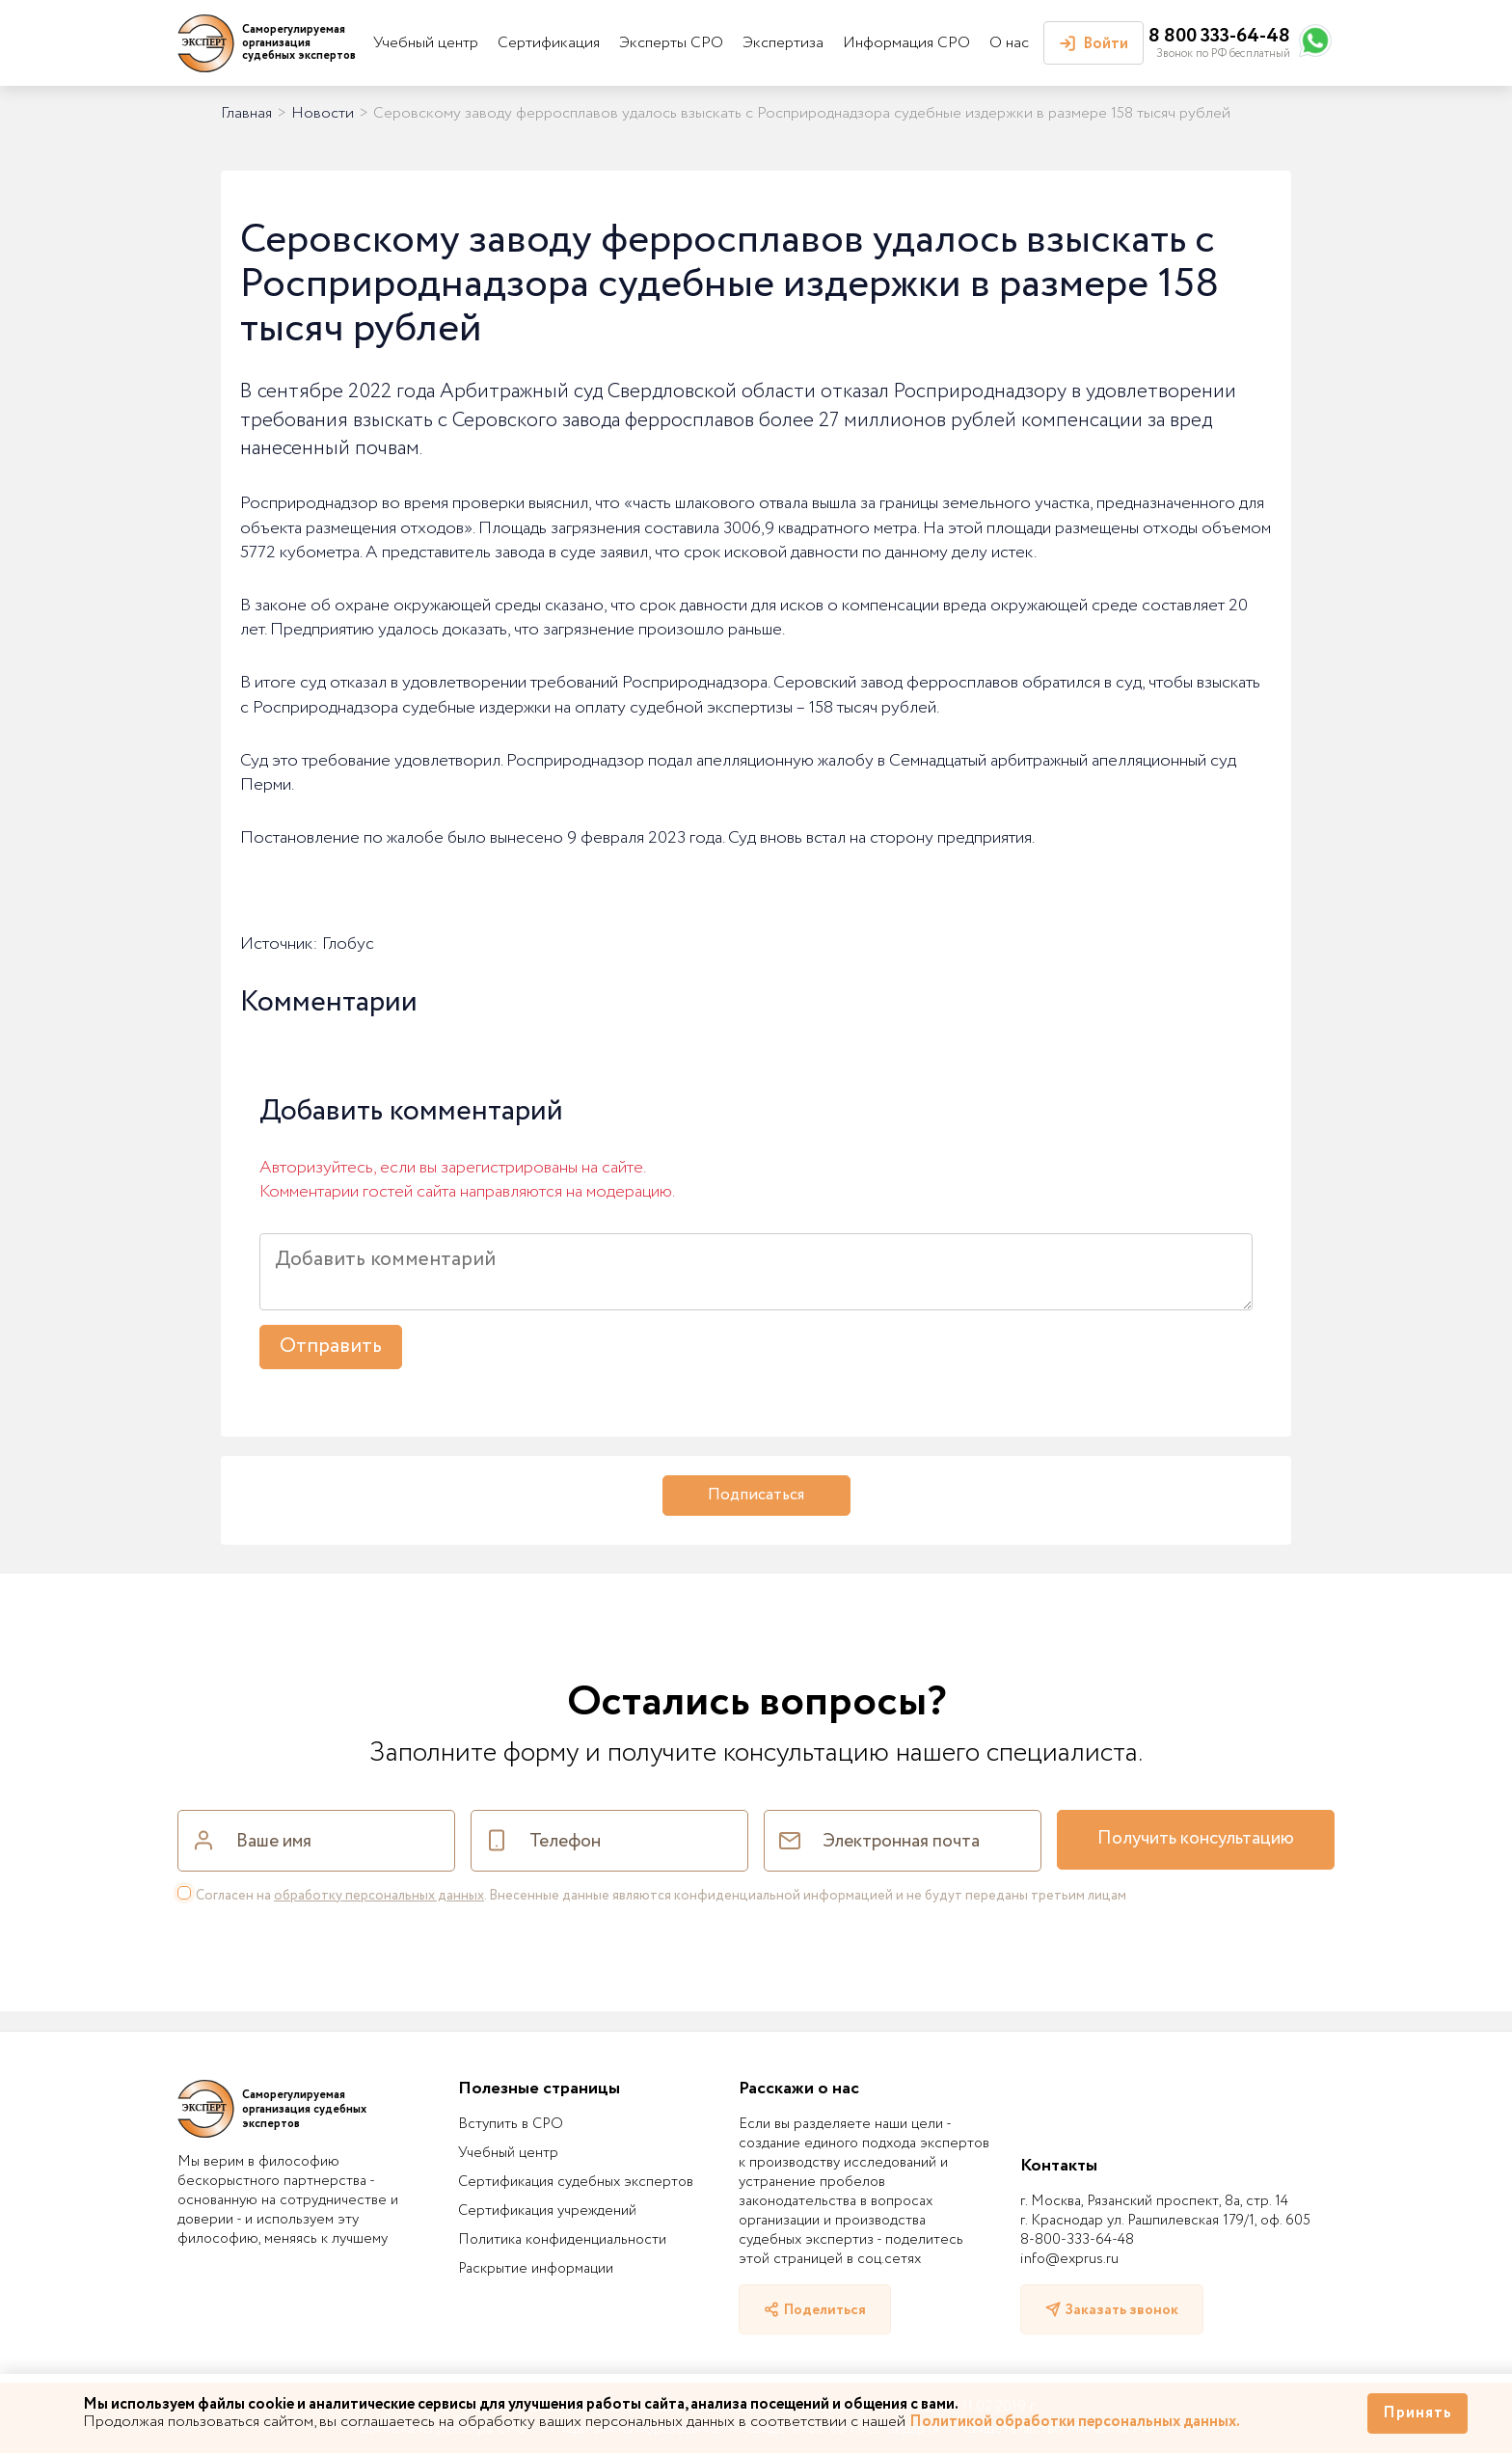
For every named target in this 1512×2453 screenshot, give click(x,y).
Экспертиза (783, 43)
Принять (1417, 2413)
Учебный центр (425, 43)
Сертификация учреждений (547, 2211)
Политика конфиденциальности (562, 2240)
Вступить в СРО (510, 2124)
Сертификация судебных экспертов (575, 2182)
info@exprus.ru (1069, 2259)
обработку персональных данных (379, 1895)
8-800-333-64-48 (1077, 2240)
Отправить (331, 1346)
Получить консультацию (1195, 1838)
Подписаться (756, 1495)
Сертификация (549, 43)
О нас (1009, 43)
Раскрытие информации (535, 2268)
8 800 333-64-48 (1219, 36)
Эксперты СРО (671, 43)
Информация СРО (906, 43)
